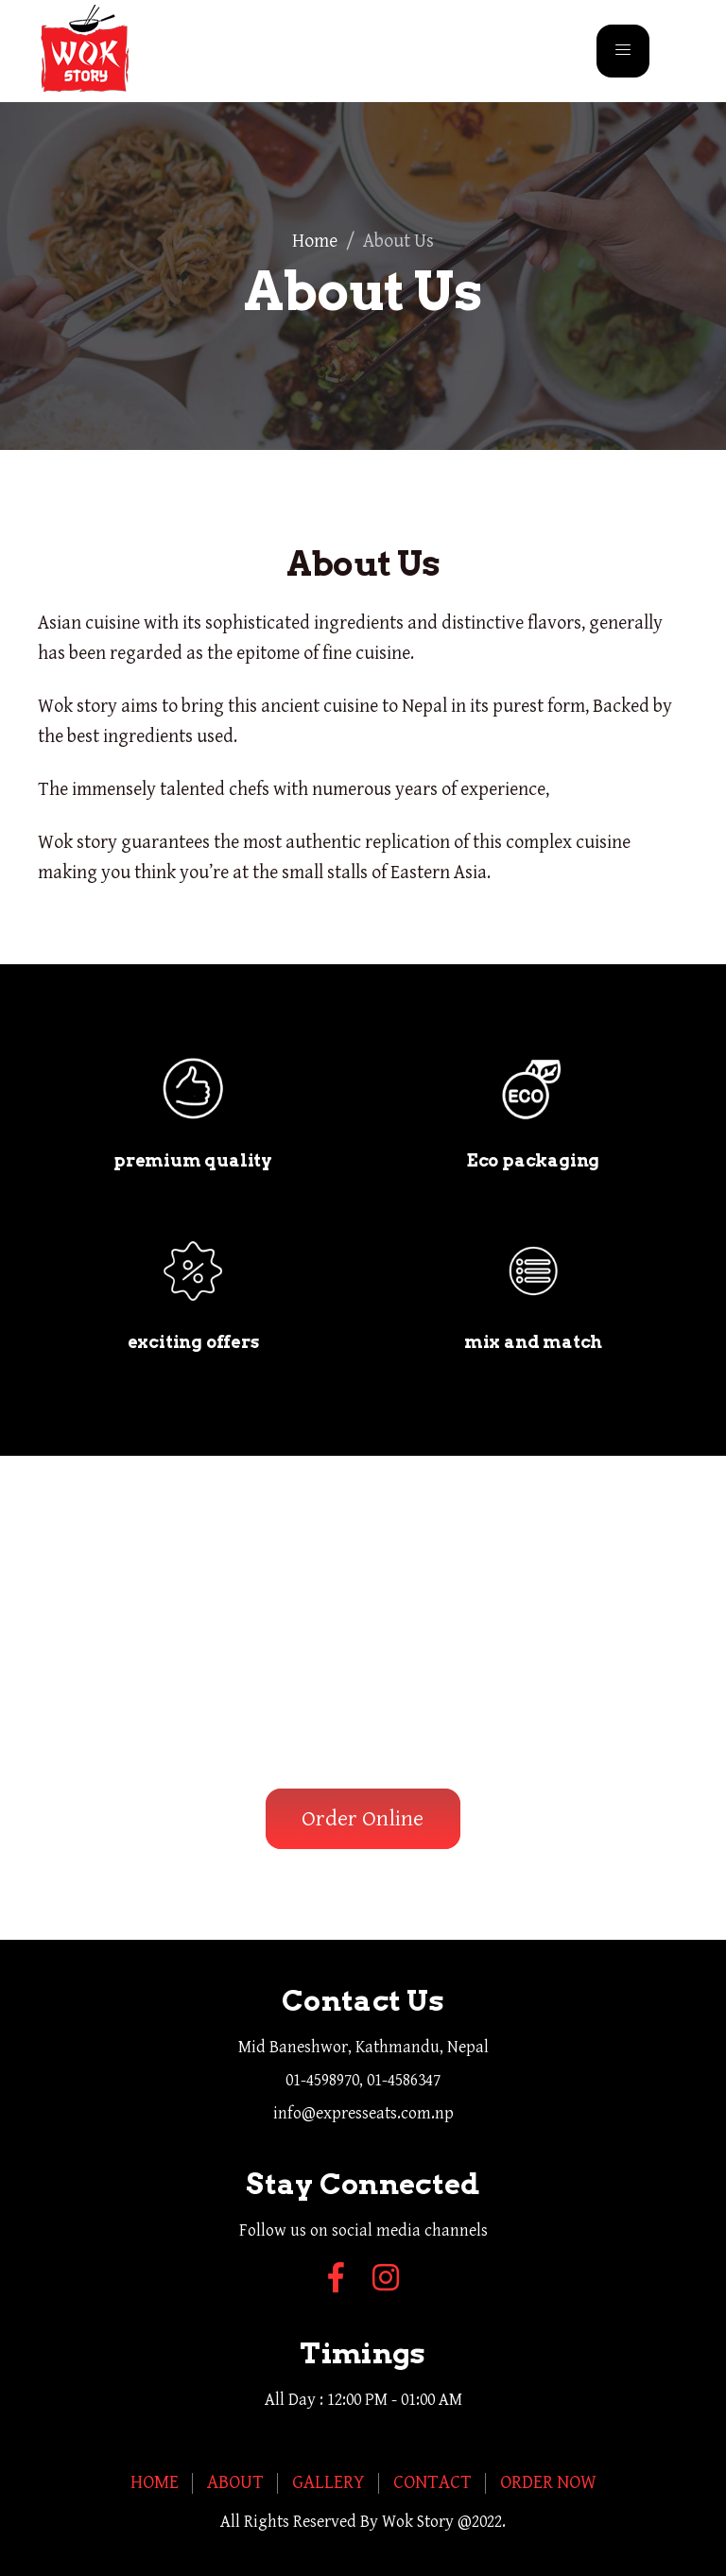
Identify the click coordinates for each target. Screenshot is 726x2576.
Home (314, 241)
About (235, 2483)
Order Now (548, 2483)
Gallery (328, 2483)
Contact (432, 2483)
